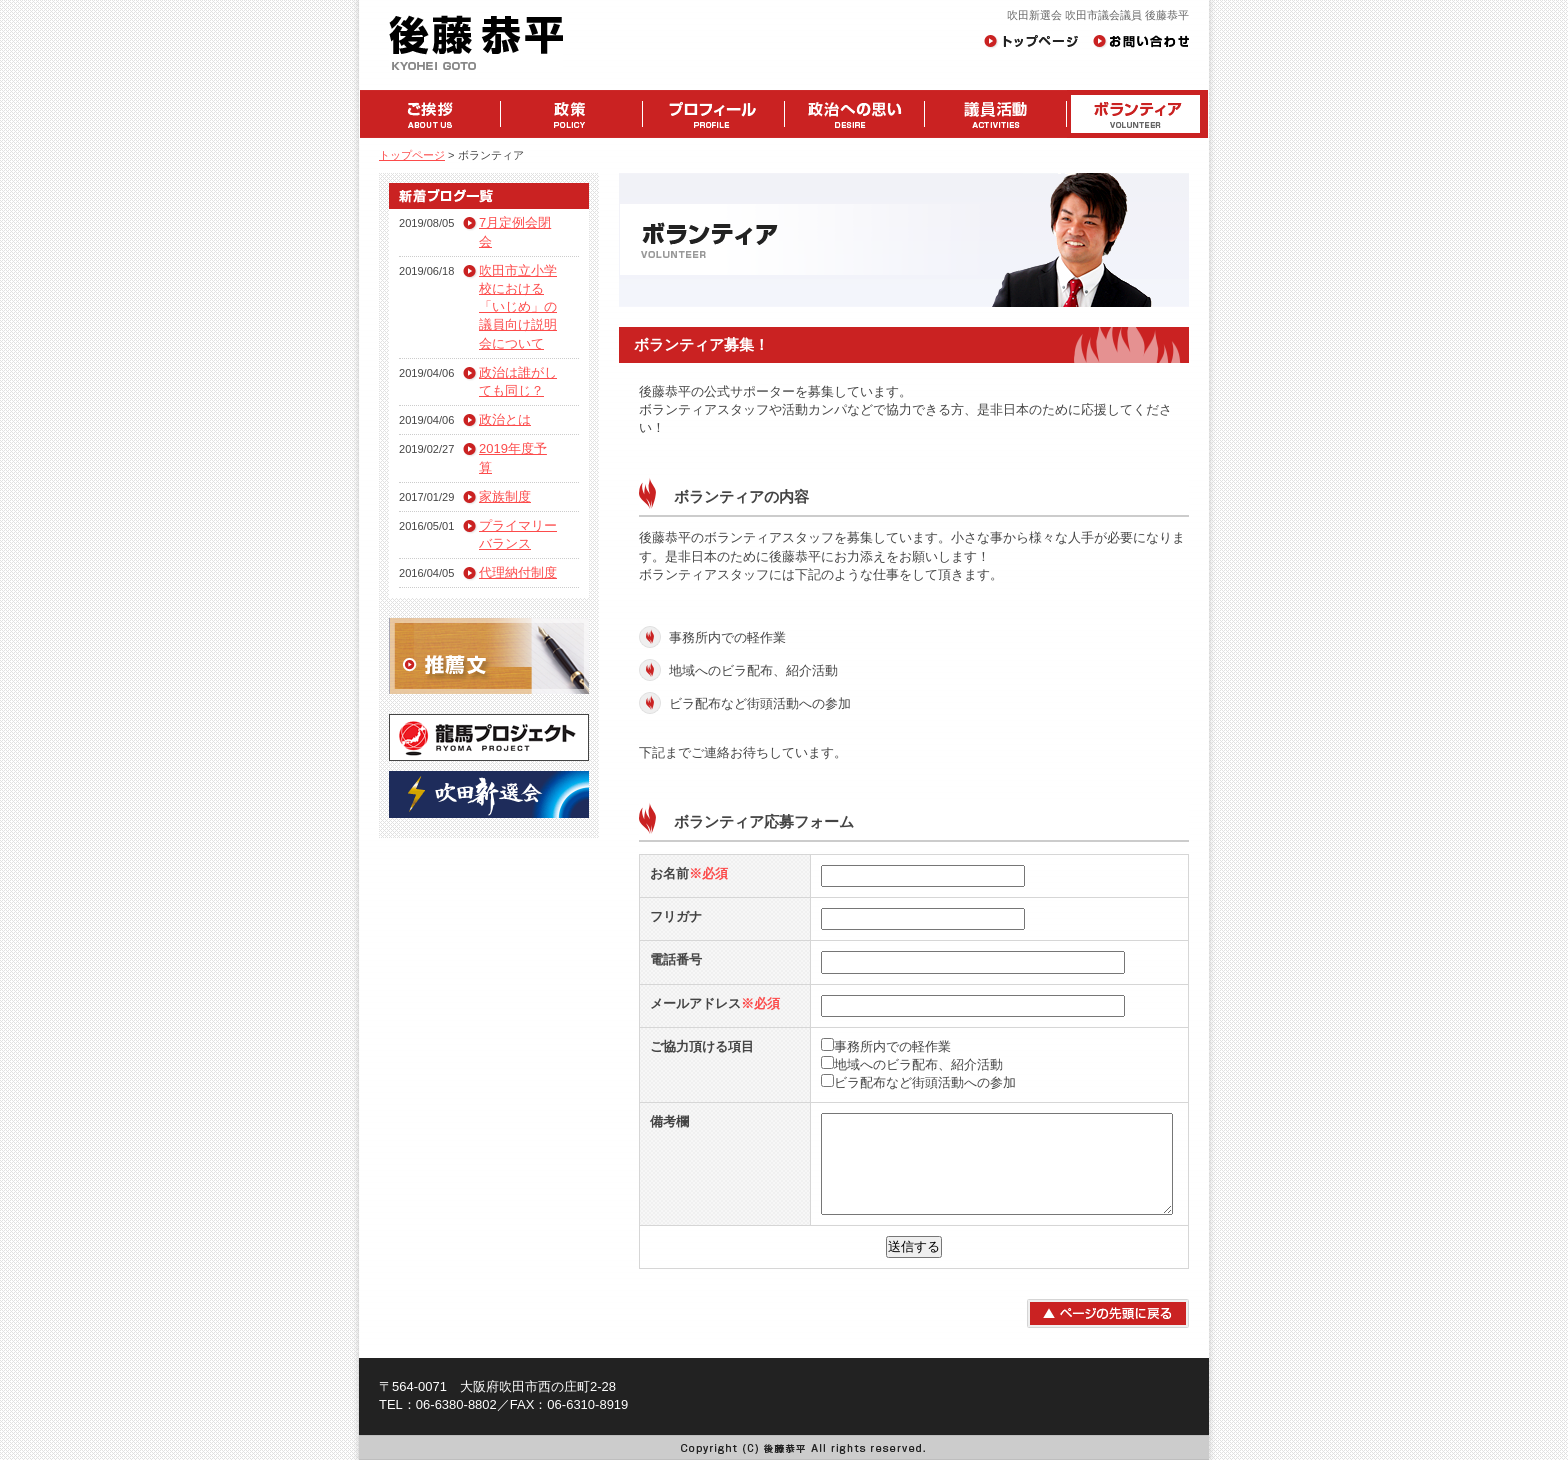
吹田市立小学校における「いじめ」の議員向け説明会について (518, 307)
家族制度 (505, 496)
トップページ (412, 155)
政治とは (505, 419)
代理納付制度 (518, 572)
